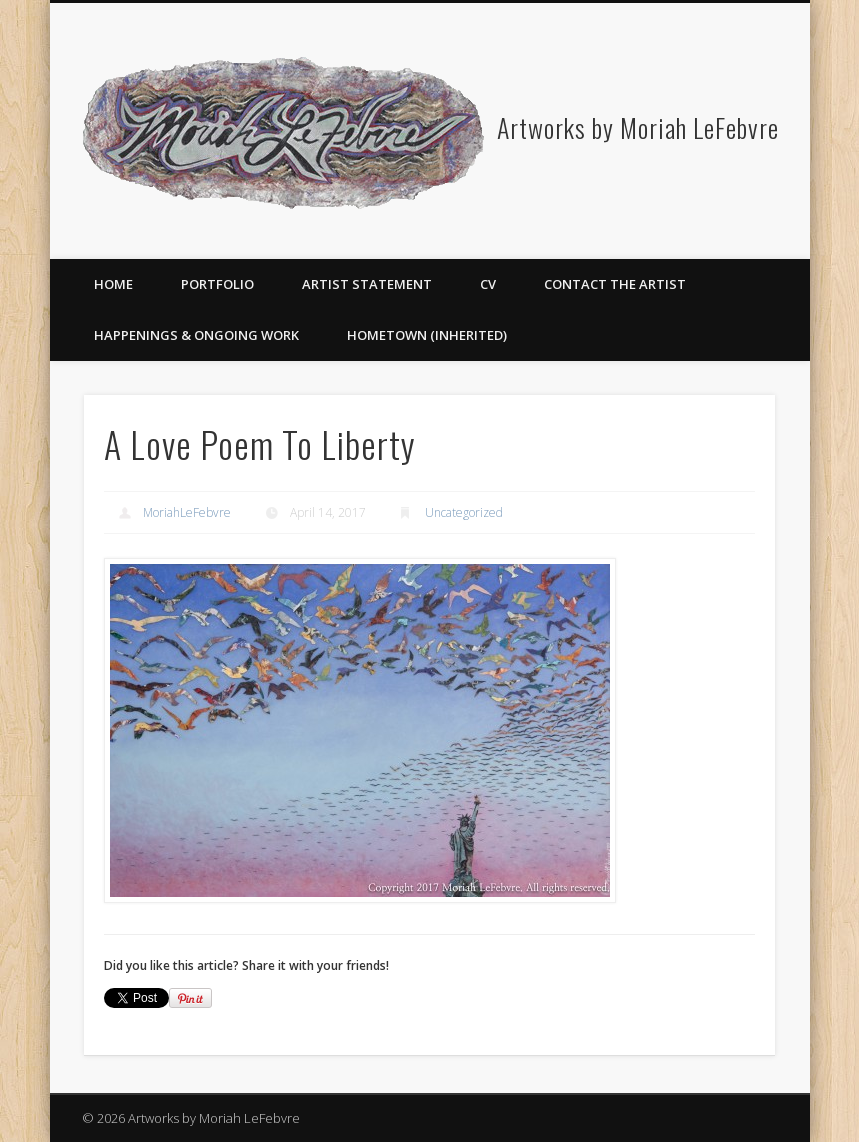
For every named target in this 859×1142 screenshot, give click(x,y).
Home (113, 284)
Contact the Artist (615, 284)
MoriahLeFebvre (187, 512)
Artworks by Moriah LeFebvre (638, 127)
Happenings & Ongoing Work (196, 335)
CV (488, 284)
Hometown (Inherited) (427, 335)
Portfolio (217, 284)
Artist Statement (367, 284)
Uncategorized (464, 512)
